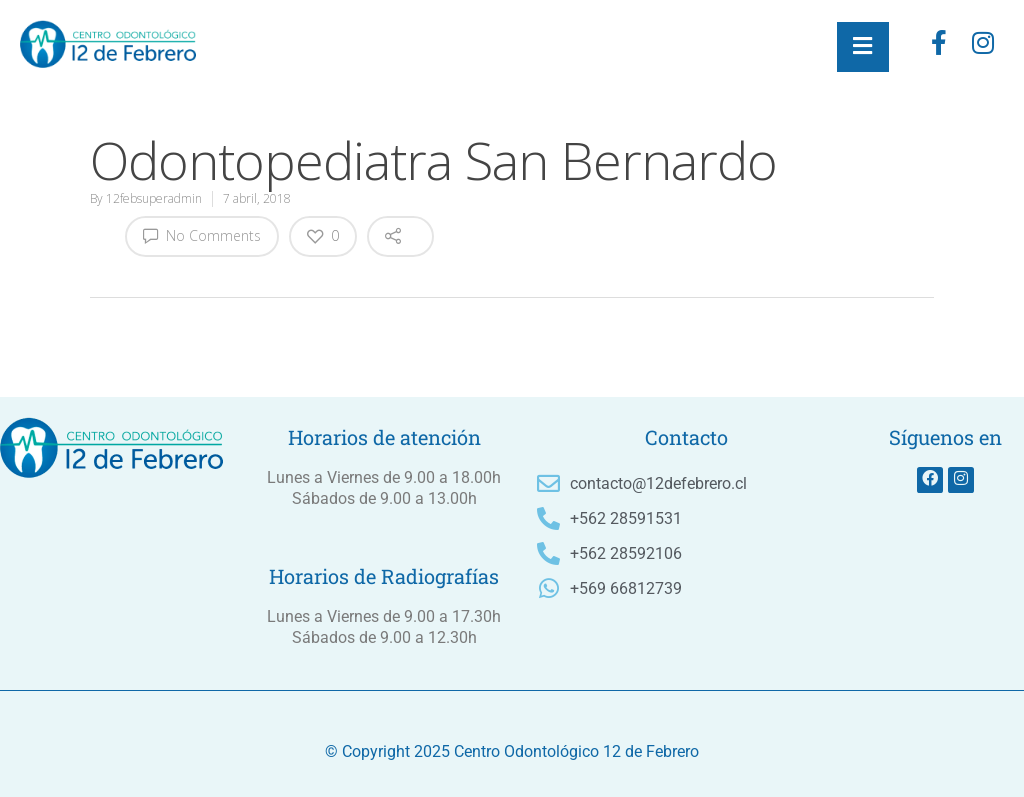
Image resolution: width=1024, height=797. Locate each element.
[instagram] (983, 47)
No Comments (202, 235)
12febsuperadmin (154, 198)
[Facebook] (939, 47)
